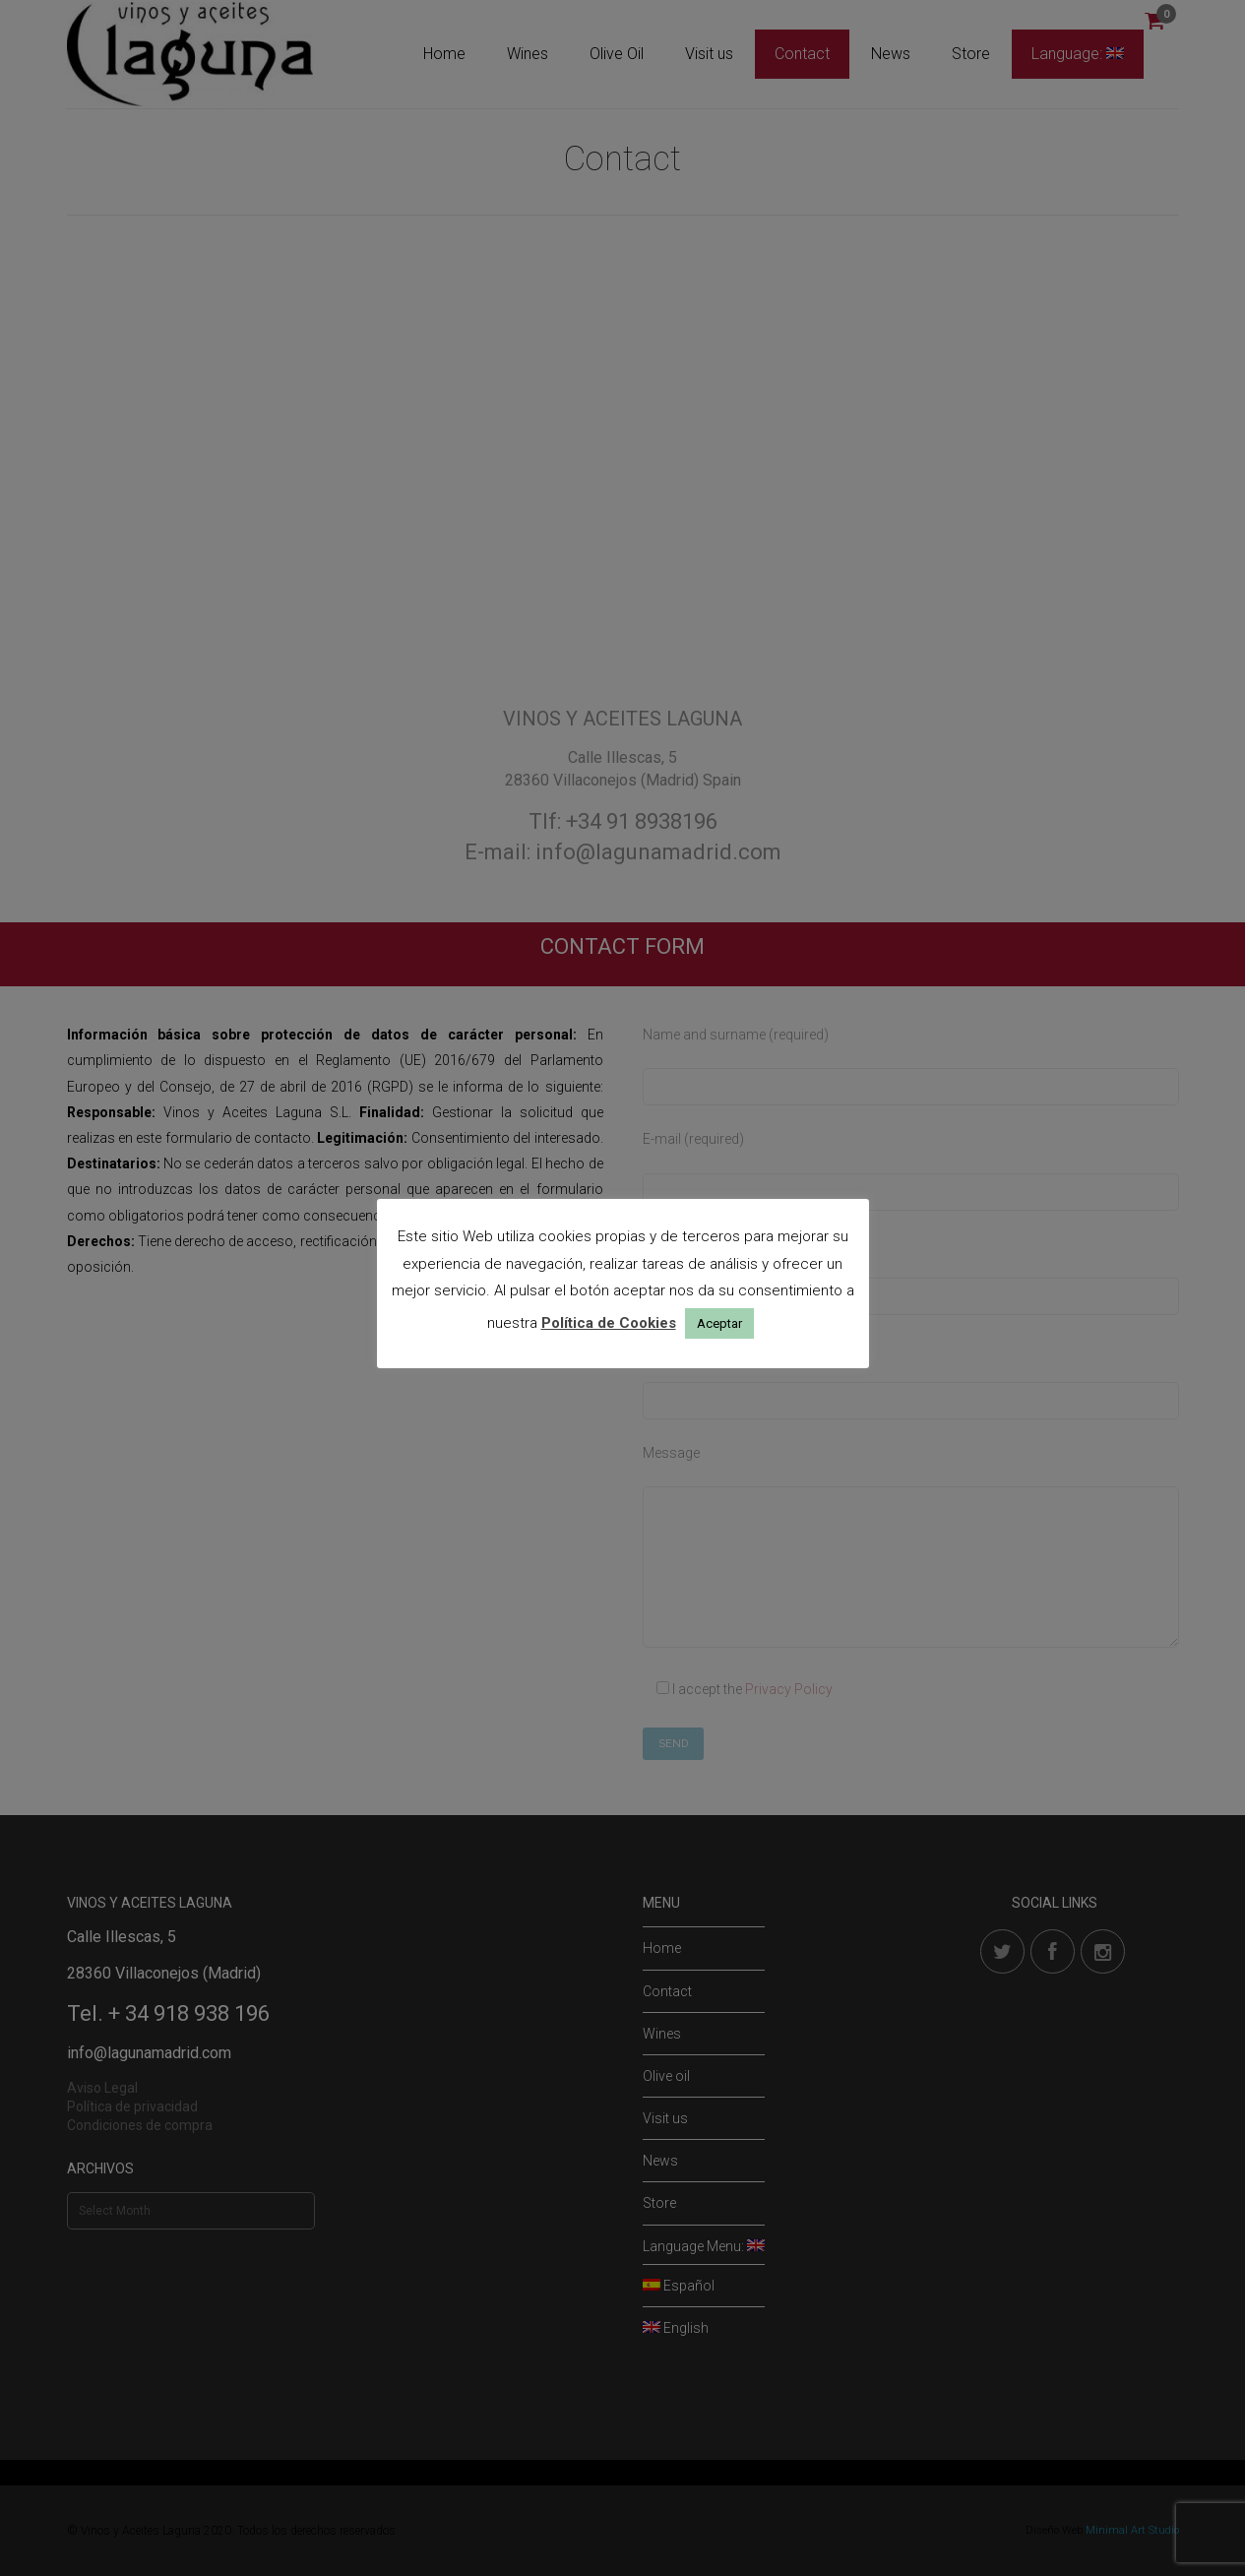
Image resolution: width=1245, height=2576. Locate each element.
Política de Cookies (608, 1323)
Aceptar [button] (719, 1323)
